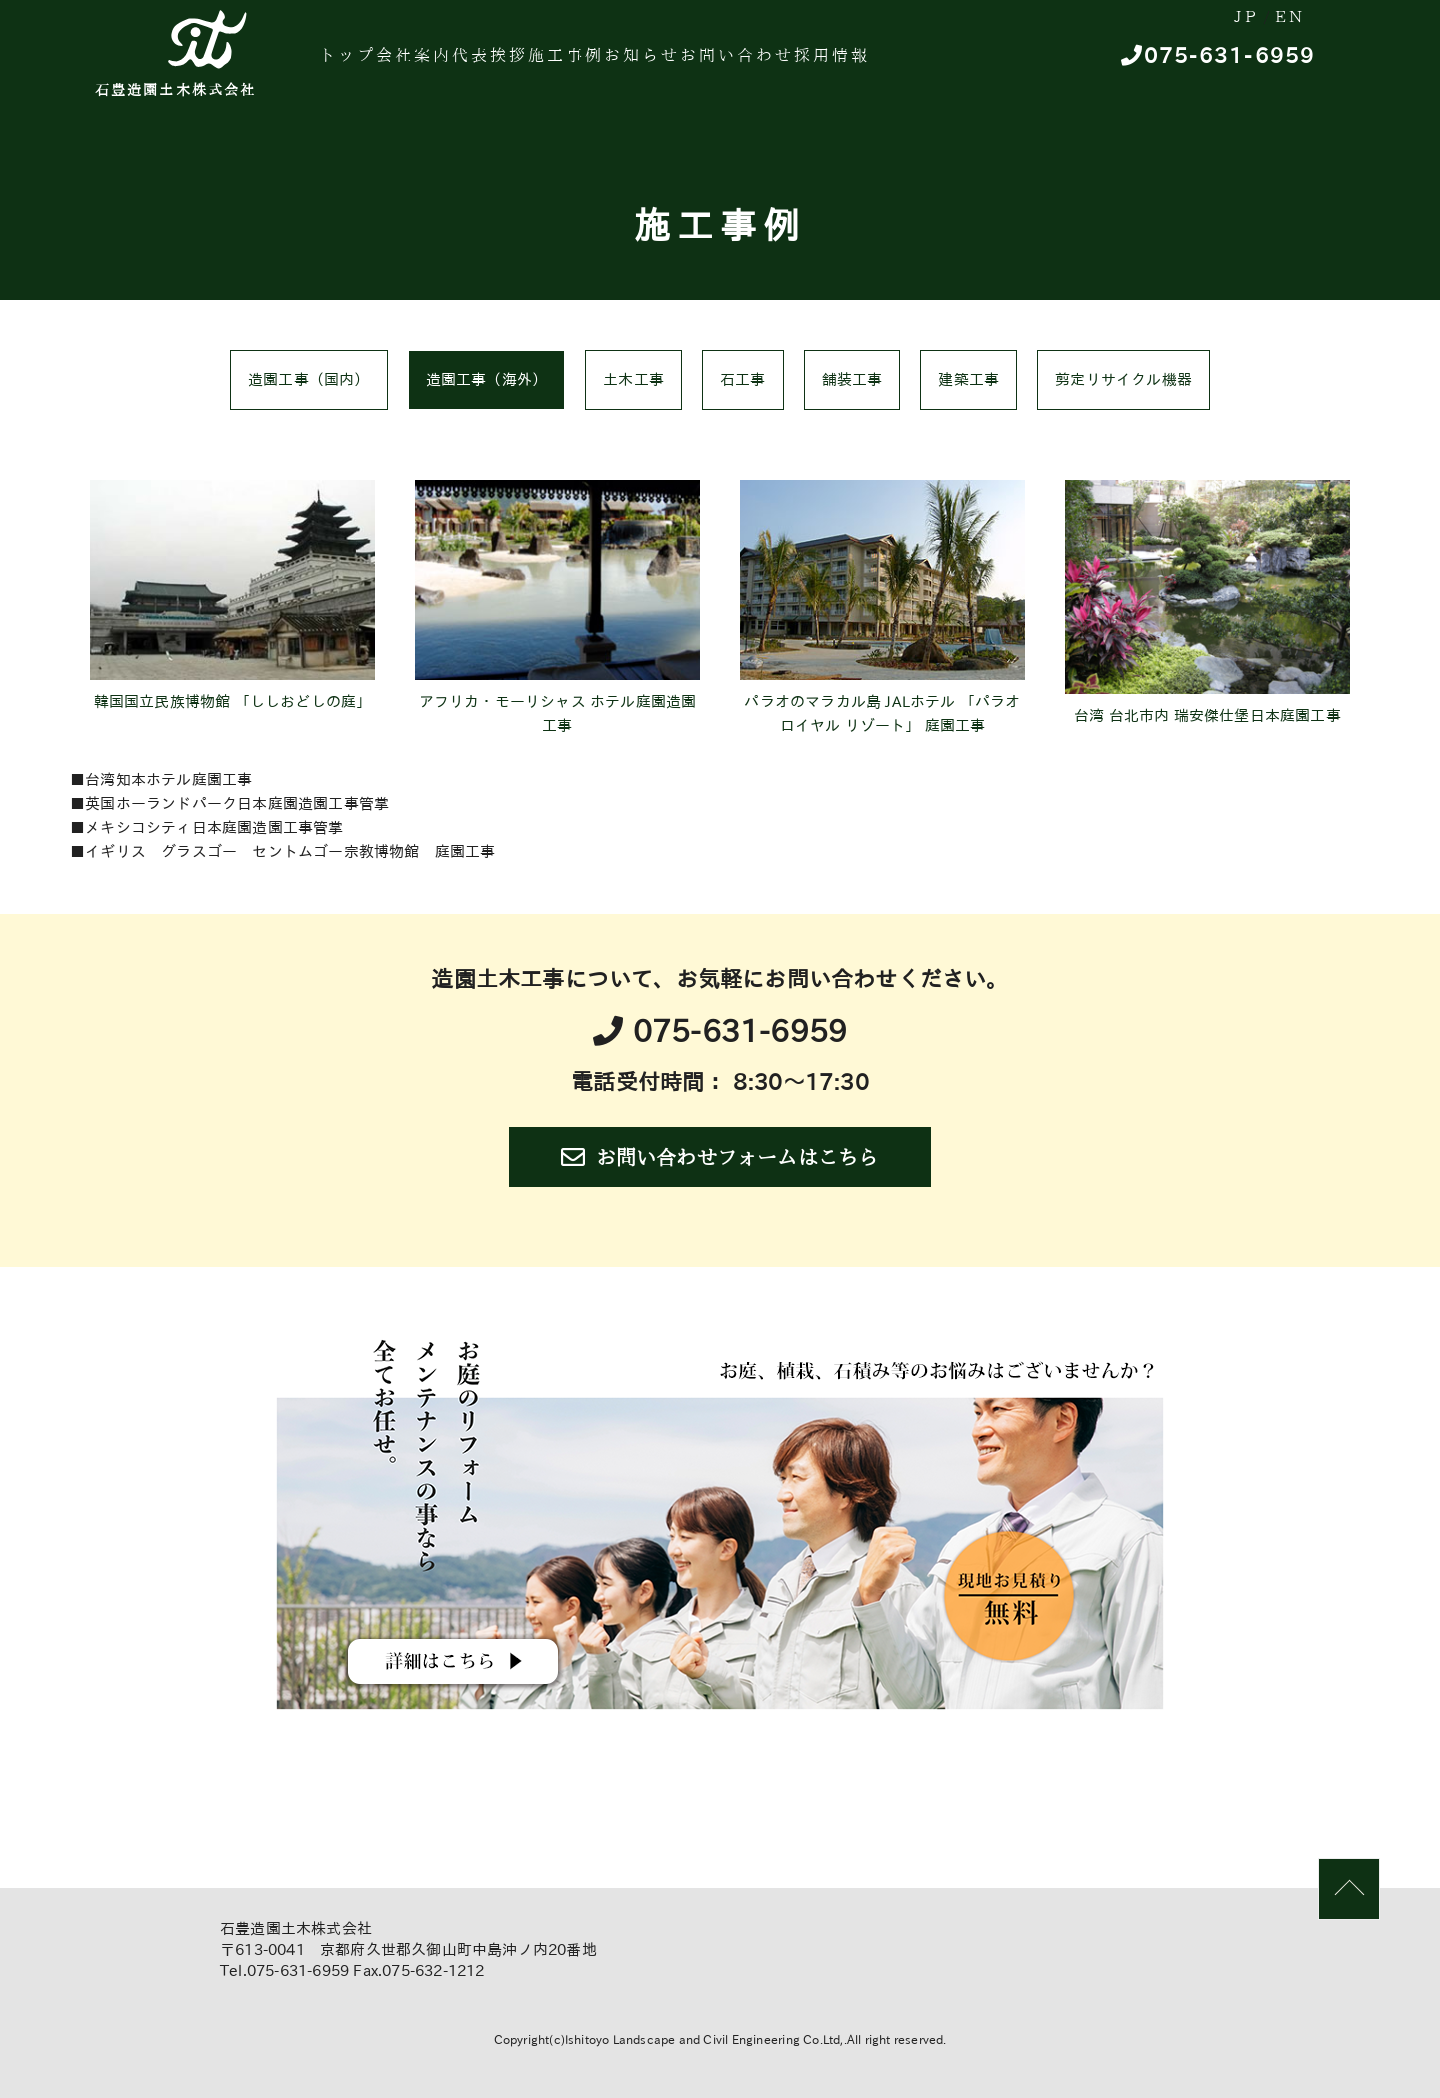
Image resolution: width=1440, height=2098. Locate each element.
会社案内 (447, 64)
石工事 (743, 379)
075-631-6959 (1218, 65)
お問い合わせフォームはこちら (719, 1157)
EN (1272, 19)
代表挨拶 (545, 64)
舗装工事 (852, 379)
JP (1193, 19)
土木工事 (633, 379)
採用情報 (977, 64)
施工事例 (643, 64)
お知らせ (742, 64)
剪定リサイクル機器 (1123, 379)
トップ (358, 64)
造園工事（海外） (487, 379)
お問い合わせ (859, 64)
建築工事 (968, 379)
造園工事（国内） (309, 379)
